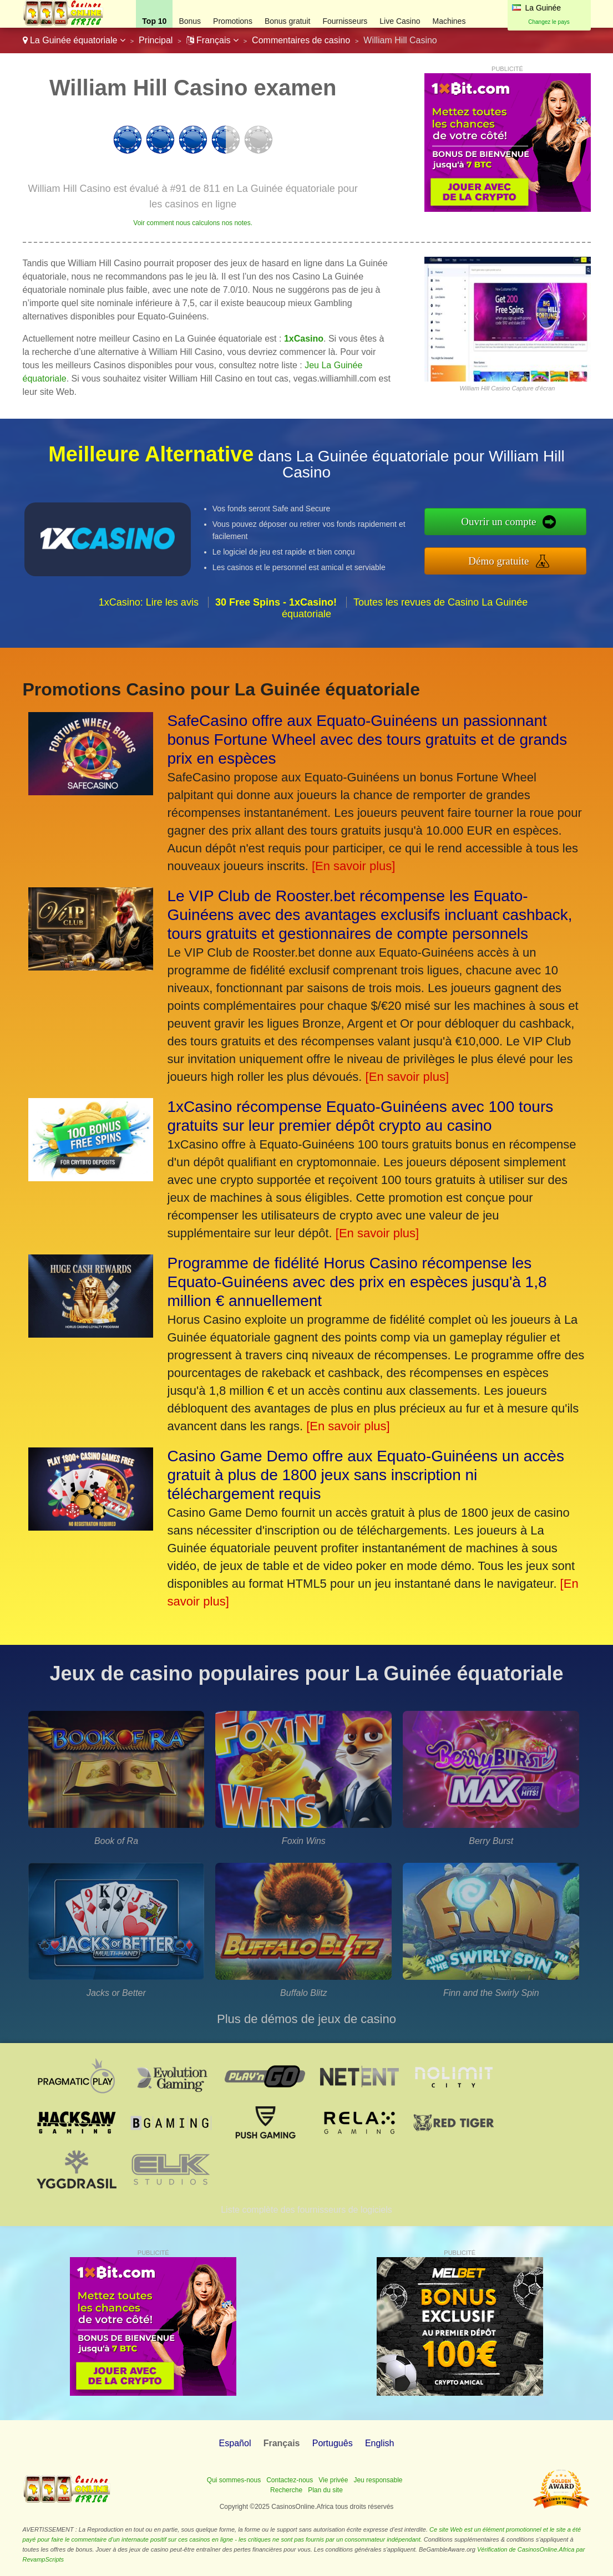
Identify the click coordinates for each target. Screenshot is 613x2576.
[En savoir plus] (353, 866)
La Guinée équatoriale (74, 40)
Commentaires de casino (301, 40)
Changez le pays (549, 22)
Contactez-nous (289, 2480)
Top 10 (154, 21)
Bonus (190, 21)
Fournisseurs (344, 21)
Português (332, 2443)
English (379, 2443)
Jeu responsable (377, 2480)
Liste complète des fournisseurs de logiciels (306, 2209)
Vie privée (333, 2480)
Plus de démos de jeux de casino (306, 2019)
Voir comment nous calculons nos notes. (192, 223)
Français (212, 40)
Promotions (232, 21)
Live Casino (399, 21)
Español (235, 2443)
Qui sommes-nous (234, 2480)
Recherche (286, 2490)
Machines (448, 21)
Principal (156, 40)
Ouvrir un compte (498, 521)
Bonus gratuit (288, 21)
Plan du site (325, 2490)
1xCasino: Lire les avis (149, 602)
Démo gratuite (498, 561)
